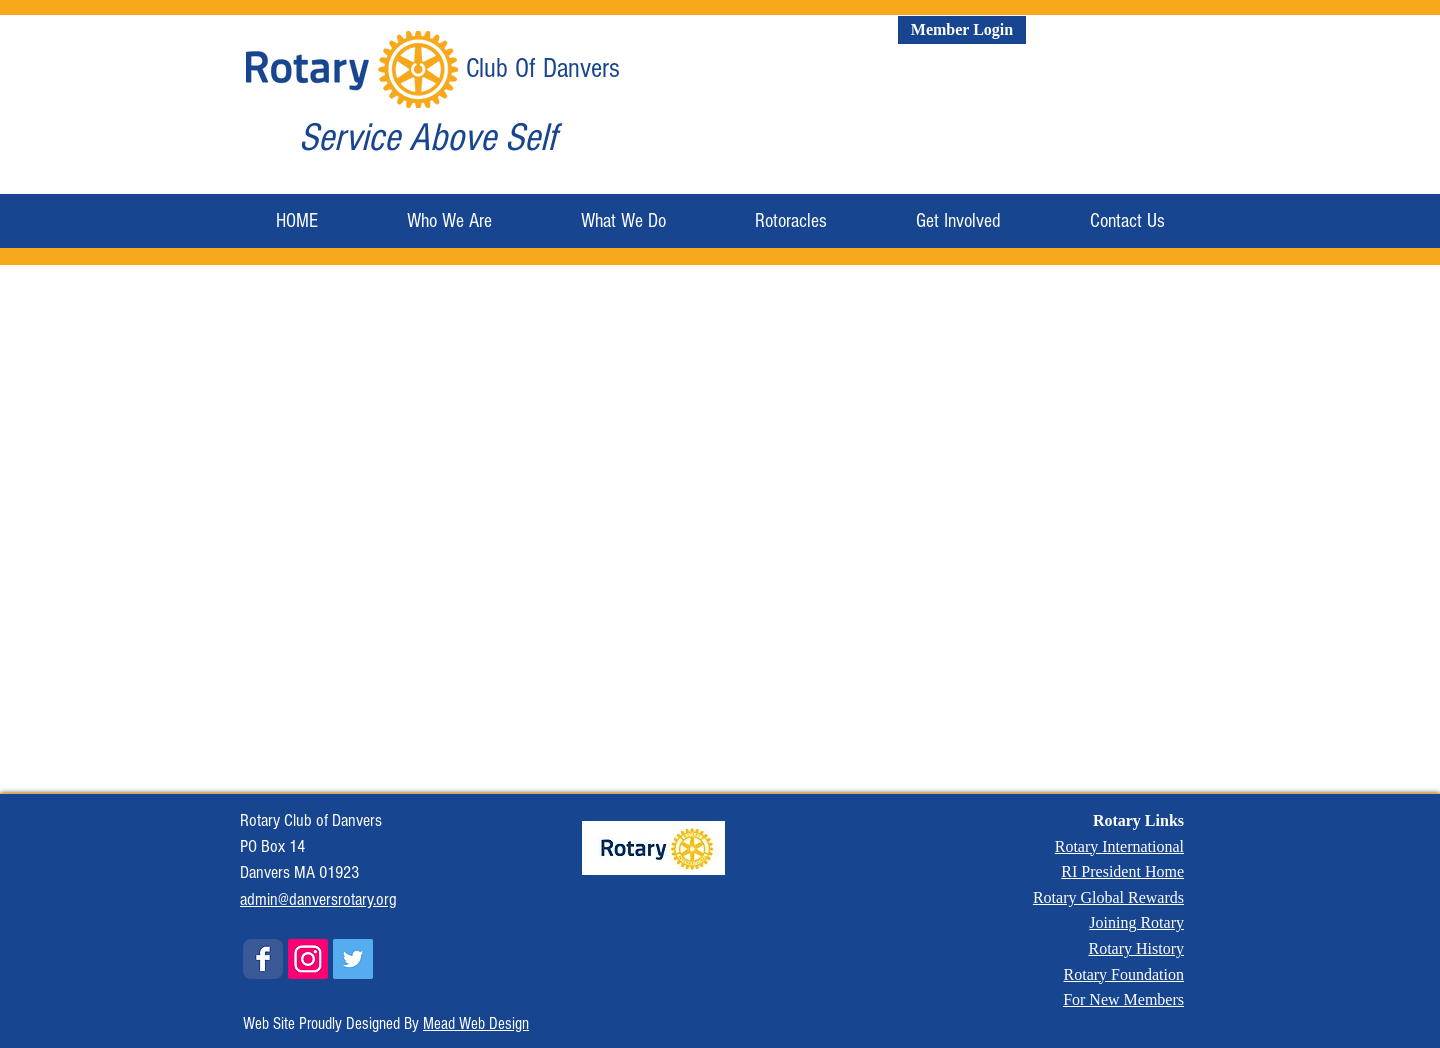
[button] (449, 221)
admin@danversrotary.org (318, 899)
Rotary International (1119, 846)
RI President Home (1122, 871)
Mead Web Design (476, 1023)
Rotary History (1136, 948)
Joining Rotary (1136, 922)
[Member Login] (962, 30)
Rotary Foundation (1124, 974)
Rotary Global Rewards (1108, 897)
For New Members (1123, 999)
